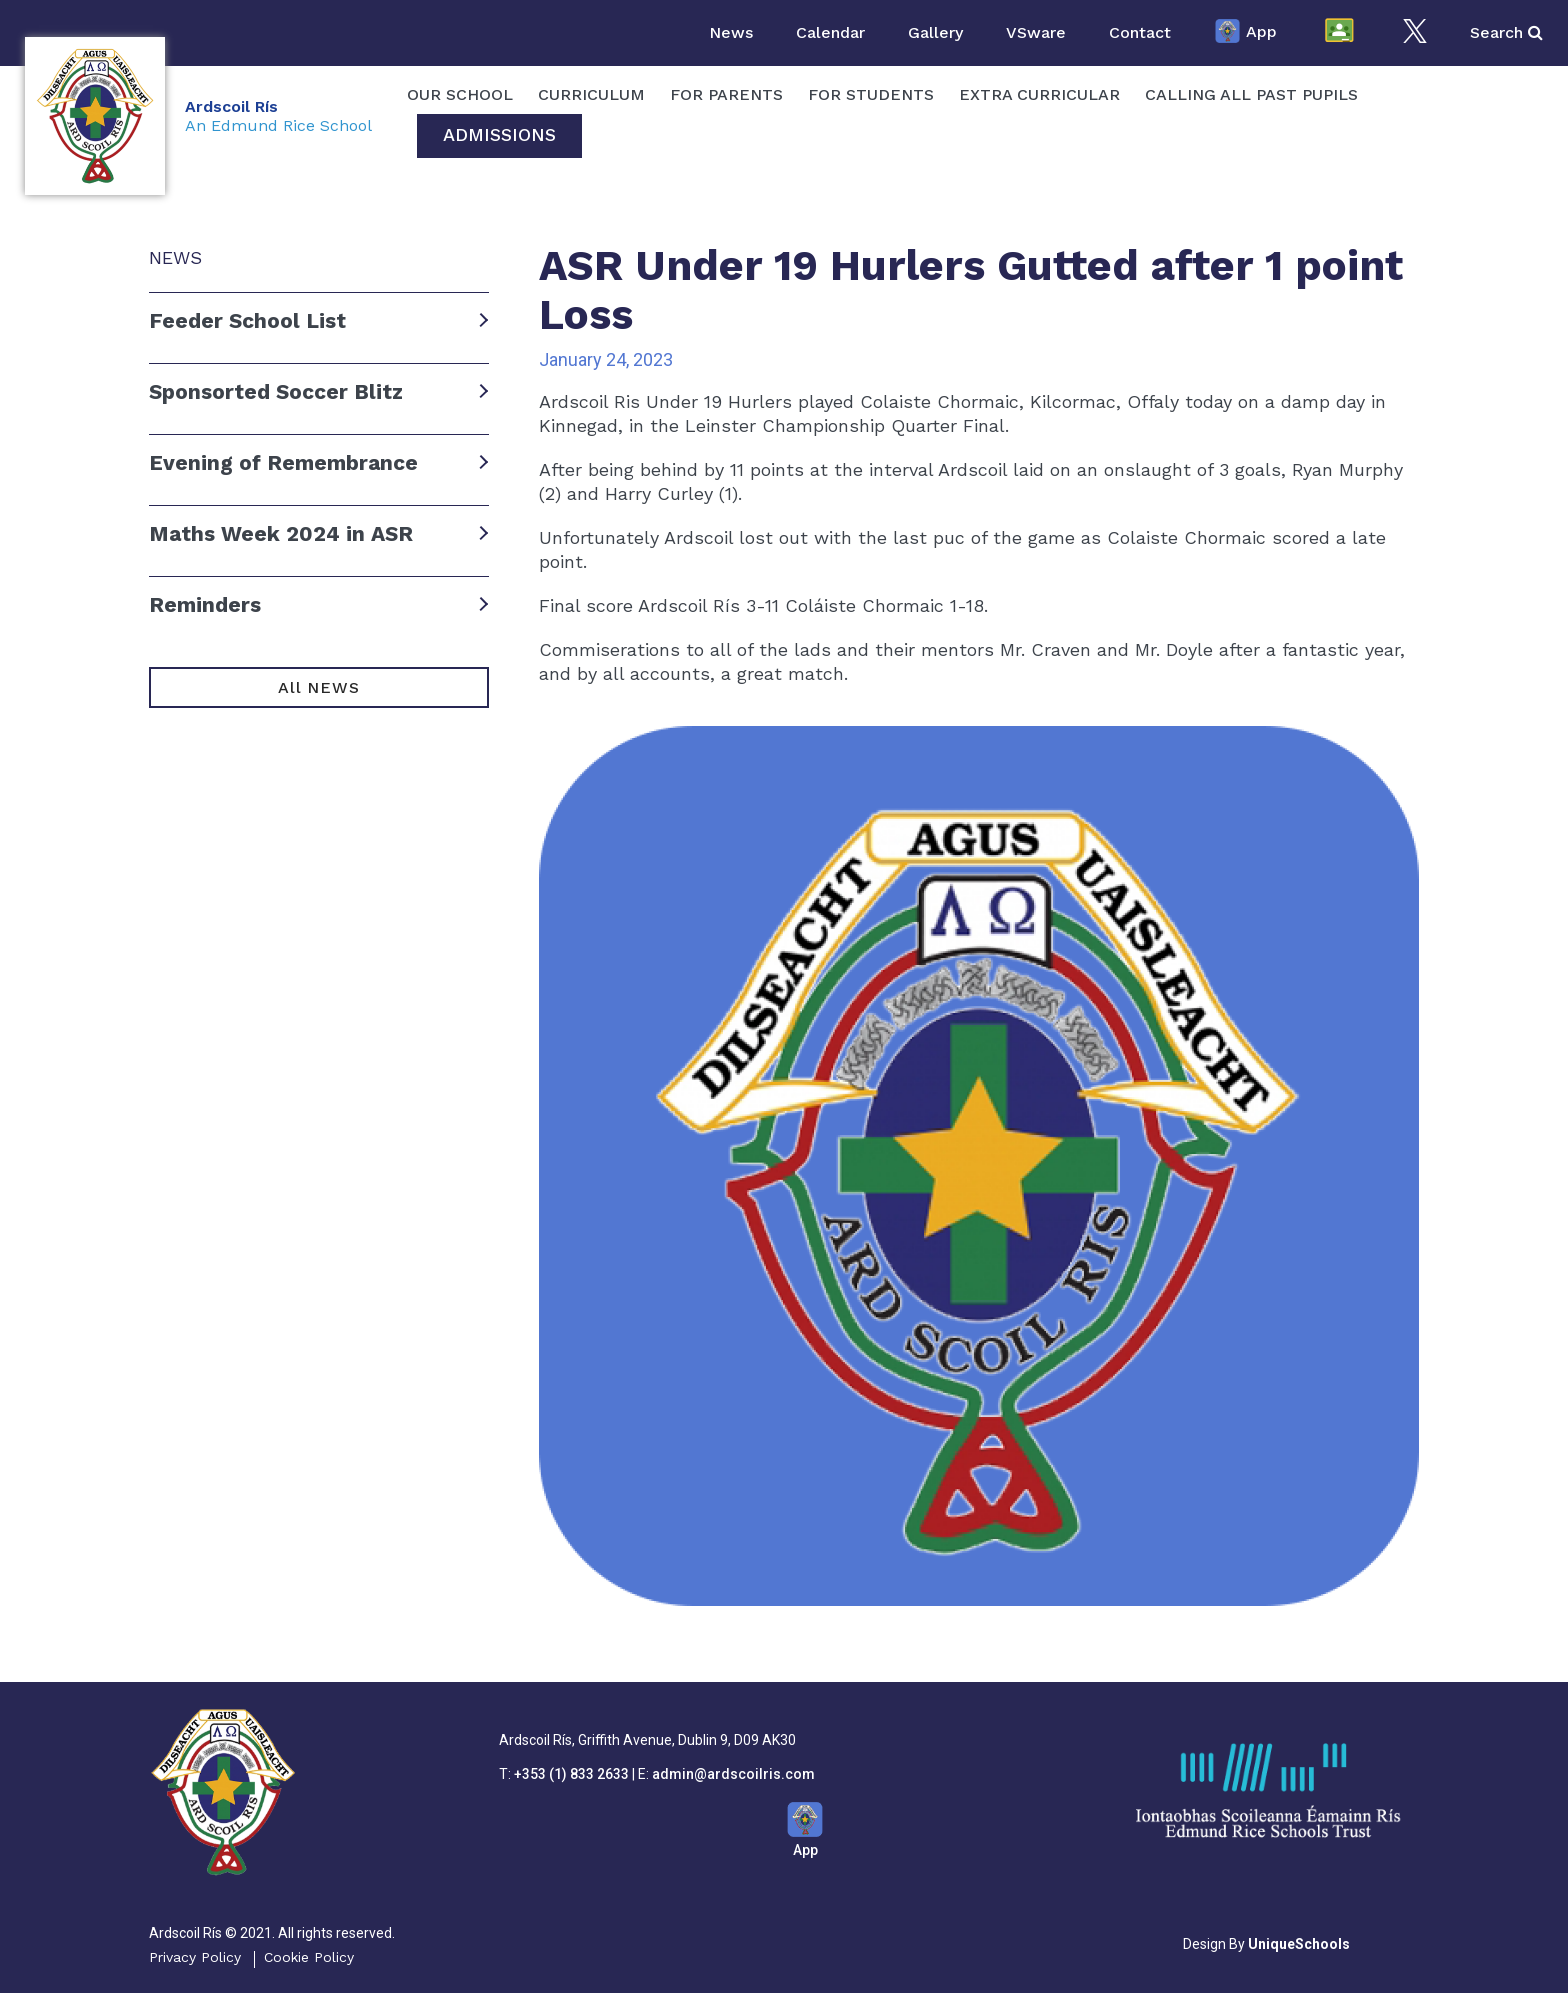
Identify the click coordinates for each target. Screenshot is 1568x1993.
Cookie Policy (309, 1957)
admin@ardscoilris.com (733, 1774)
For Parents (726, 94)
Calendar (830, 32)
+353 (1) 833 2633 (571, 1774)
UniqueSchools (1299, 1944)
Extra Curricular (1039, 94)
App (1245, 33)
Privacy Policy (195, 1957)
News (731, 32)
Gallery (935, 32)
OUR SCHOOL (460, 94)
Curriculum (591, 94)
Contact (1140, 32)
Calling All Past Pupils (1251, 94)
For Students (871, 94)
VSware (1036, 32)
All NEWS (318, 687)
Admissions (499, 134)
